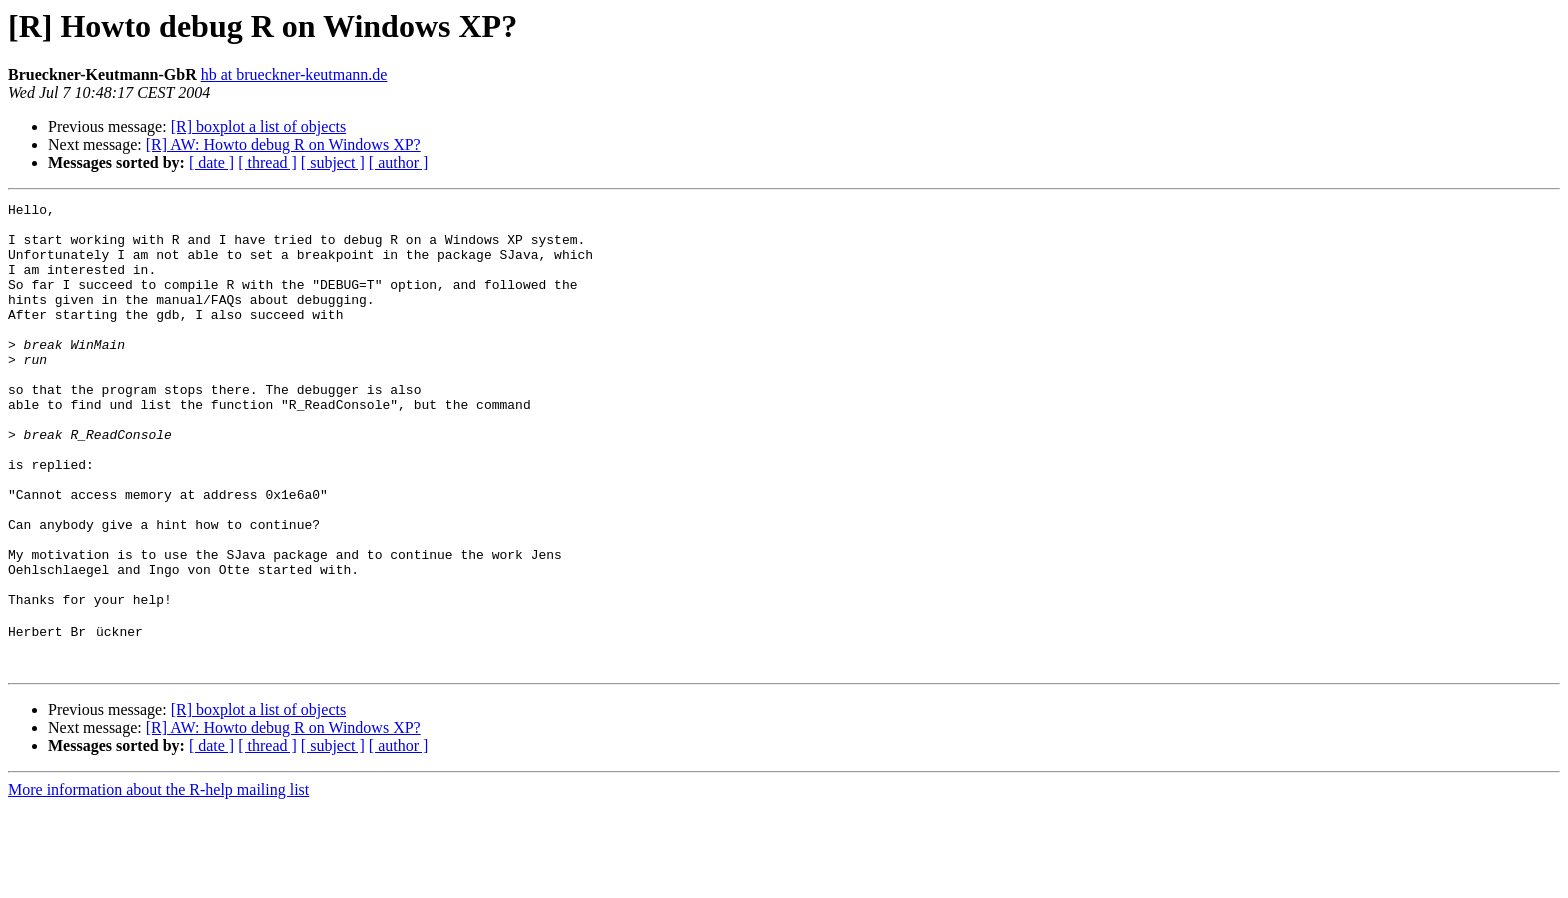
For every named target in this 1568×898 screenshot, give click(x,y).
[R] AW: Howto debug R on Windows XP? (283, 144)
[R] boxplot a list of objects (259, 126)
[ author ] (399, 162)
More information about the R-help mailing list (158, 880)
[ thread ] (267, 162)
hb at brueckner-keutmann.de (294, 74)
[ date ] (211, 162)
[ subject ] (333, 162)
